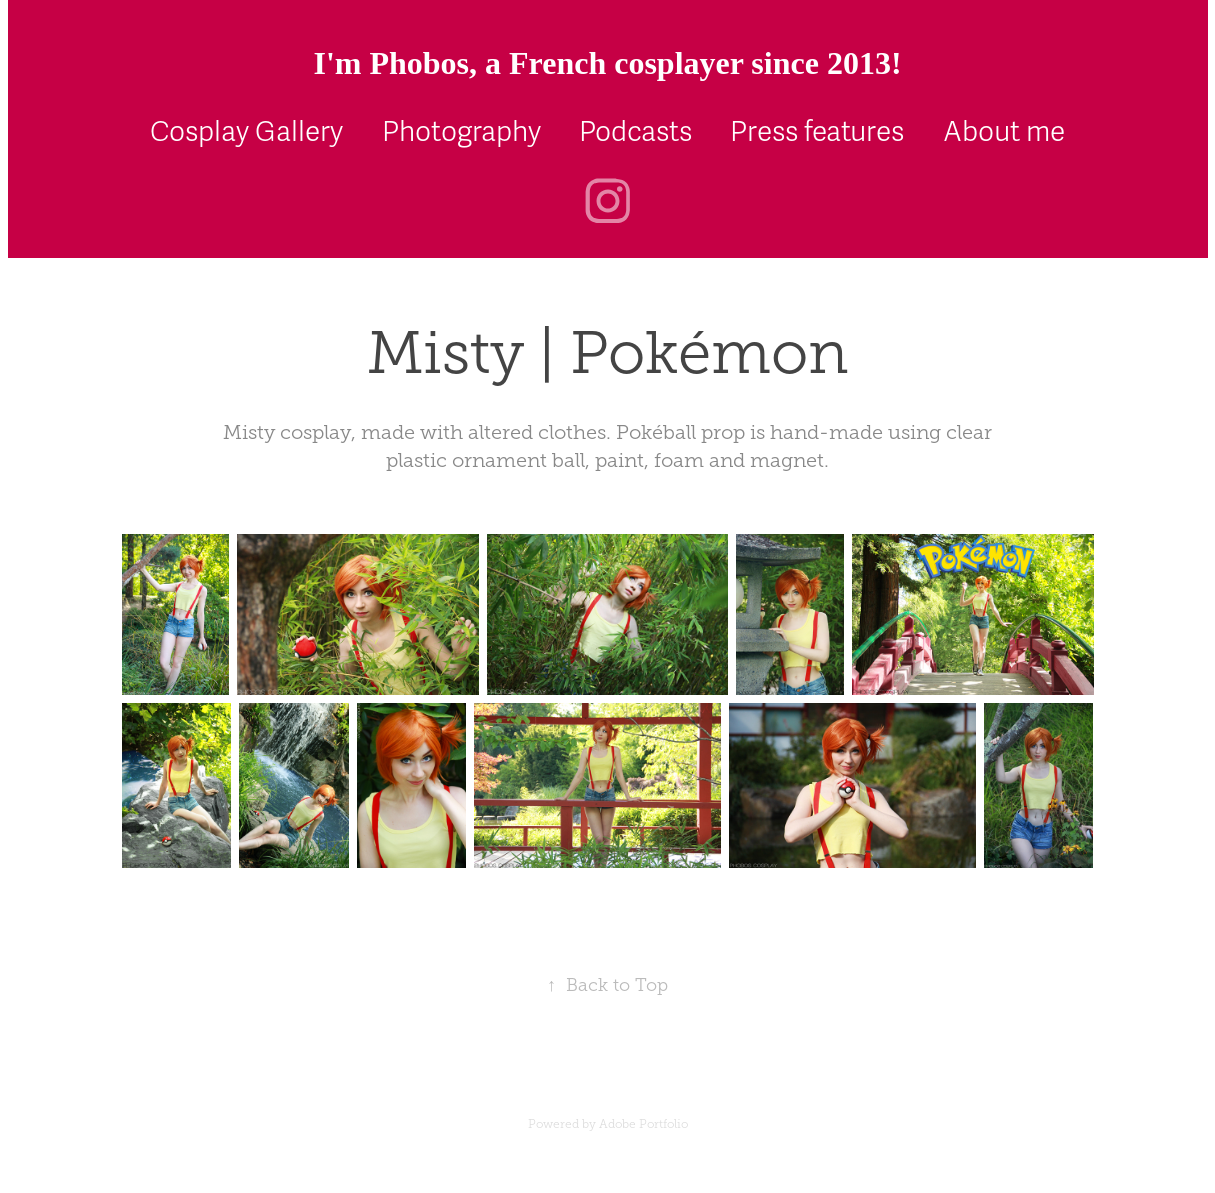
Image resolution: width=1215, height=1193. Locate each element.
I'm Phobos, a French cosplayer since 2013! (607, 63)
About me (1004, 132)
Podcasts (635, 132)
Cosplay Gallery (246, 132)
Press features (817, 132)
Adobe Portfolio (643, 1124)
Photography (461, 132)
